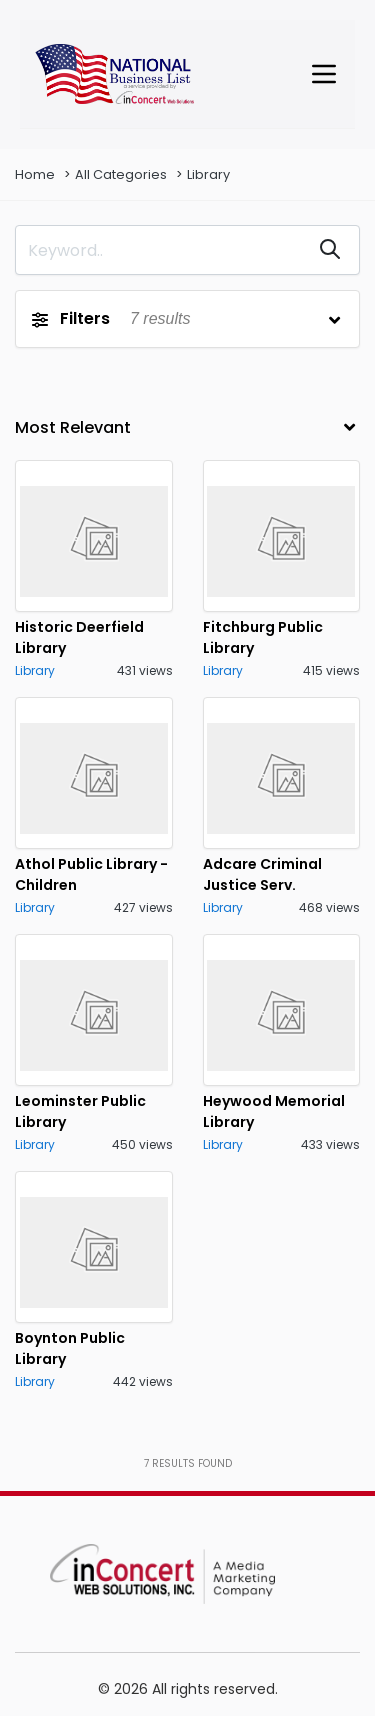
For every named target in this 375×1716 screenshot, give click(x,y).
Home (35, 174)
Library (208, 174)
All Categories (121, 174)
